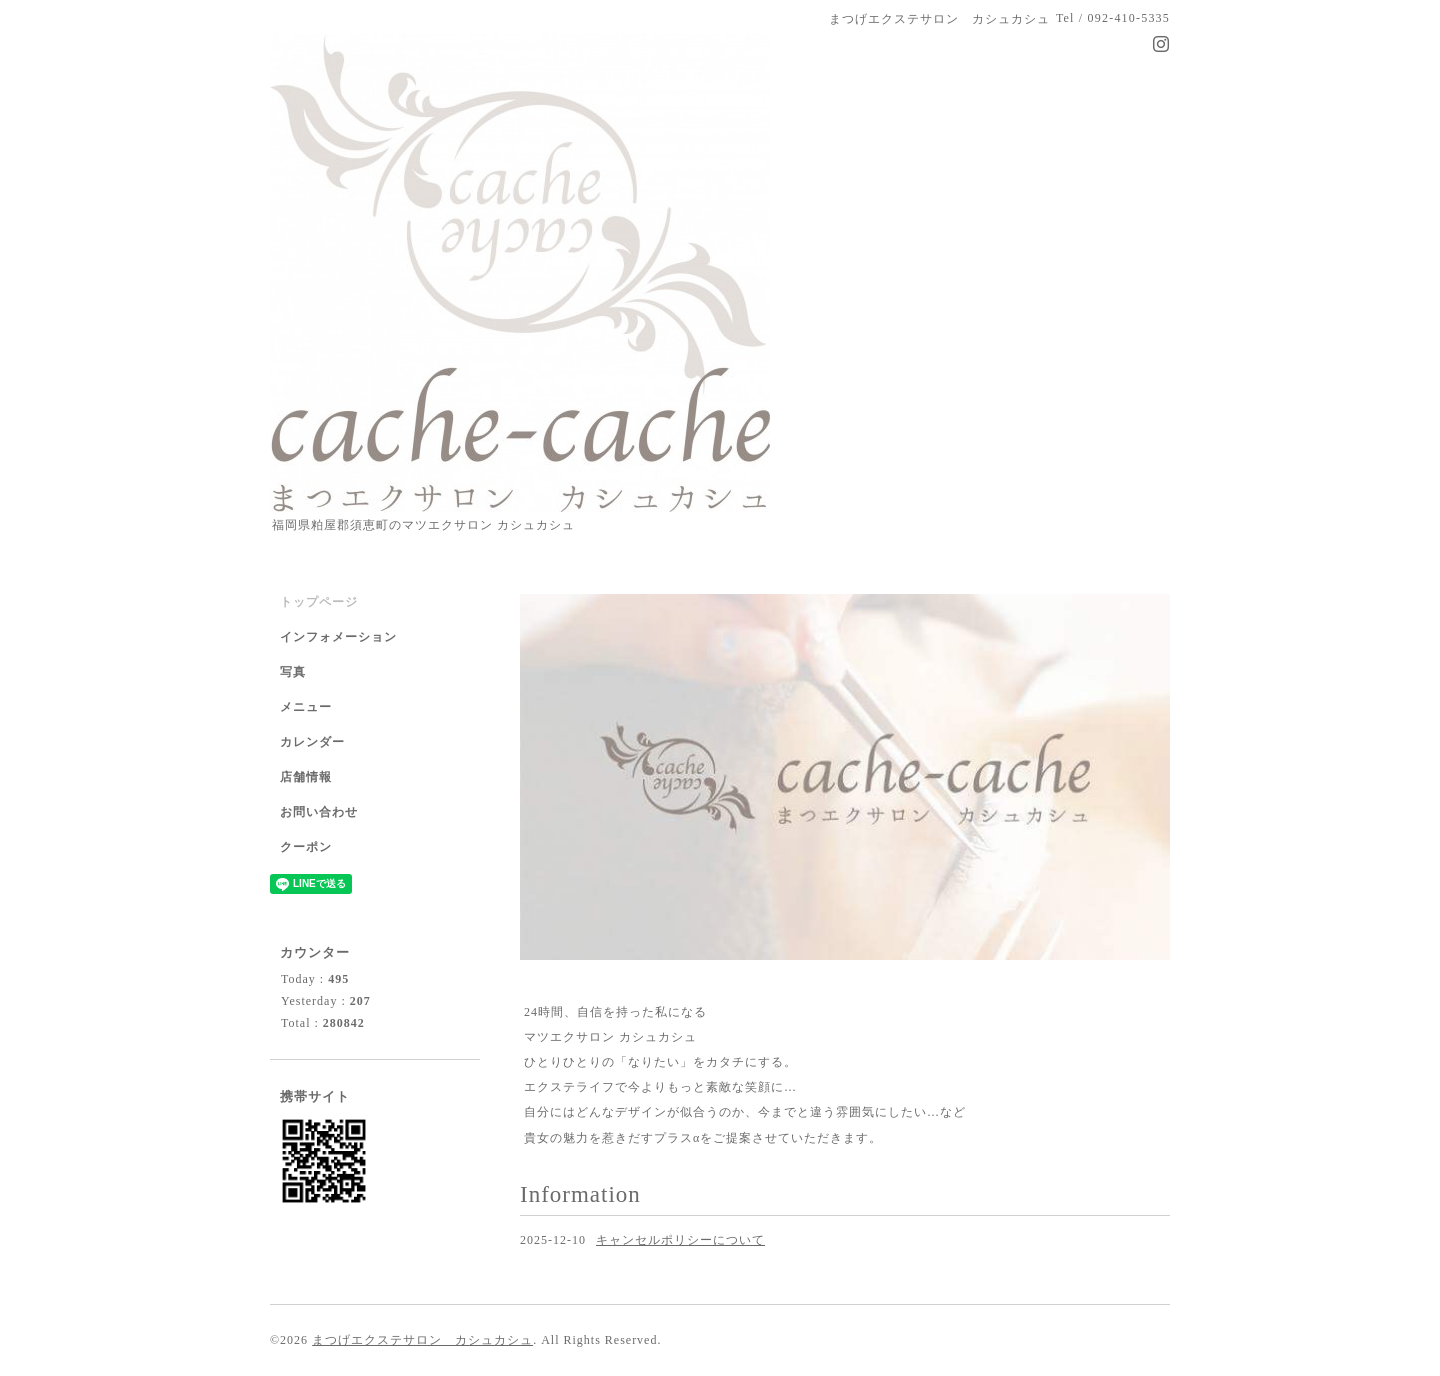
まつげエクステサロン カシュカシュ (422, 1340)
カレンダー (312, 742)
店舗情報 (306, 777)
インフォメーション (338, 637)
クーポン (306, 847)
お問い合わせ (319, 812)
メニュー (306, 707)
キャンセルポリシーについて (680, 1240)
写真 (293, 672)
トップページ (319, 602)
